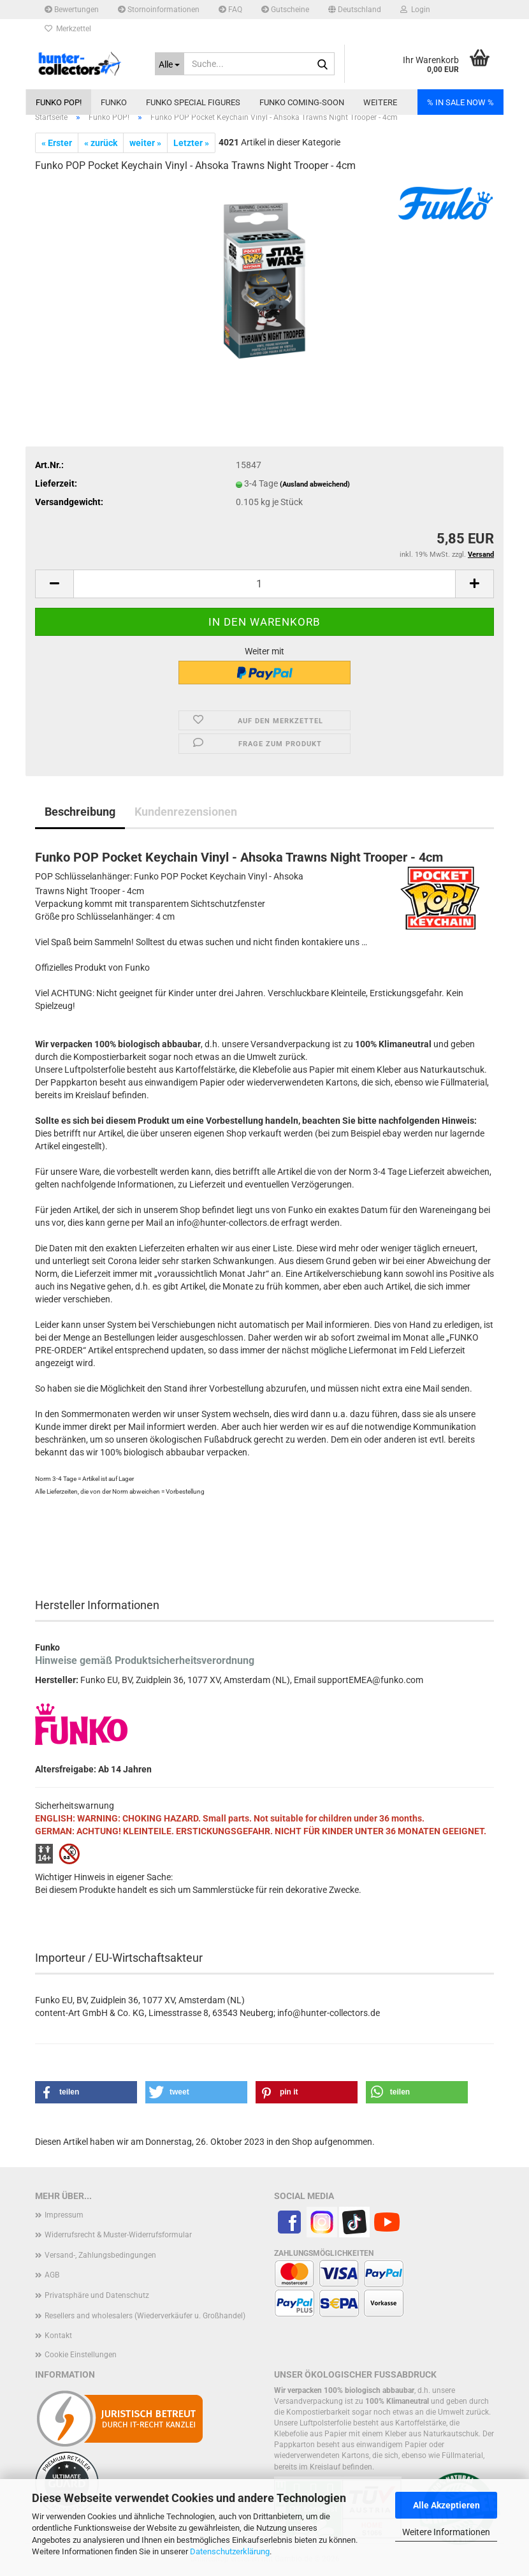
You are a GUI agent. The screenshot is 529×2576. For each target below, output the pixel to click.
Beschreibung (80, 811)
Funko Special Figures (193, 102)
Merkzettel (68, 28)
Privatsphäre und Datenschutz (97, 2295)
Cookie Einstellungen (81, 2354)
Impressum (64, 2215)
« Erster (56, 143)
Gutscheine (285, 9)
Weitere (380, 102)
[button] (355, 9)
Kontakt (58, 2335)
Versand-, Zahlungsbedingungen (100, 2255)
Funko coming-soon (301, 102)
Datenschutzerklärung (230, 2551)
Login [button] (415, 9)
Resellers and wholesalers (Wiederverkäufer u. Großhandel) (145, 2315)
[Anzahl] (264, 584)
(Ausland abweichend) (315, 484)
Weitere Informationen (446, 2532)
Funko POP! (59, 102)
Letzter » (191, 143)
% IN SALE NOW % (460, 102)
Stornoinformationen (158, 9)
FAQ (230, 9)
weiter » (145, 143)
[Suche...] (170, 63)
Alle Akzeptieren (446, 2505)
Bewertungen (72, 9)
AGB (52, 2275)
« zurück (100, 143)
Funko (114, 102)
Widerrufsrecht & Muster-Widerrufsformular (118, 2234)
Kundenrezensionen (185, 811)
